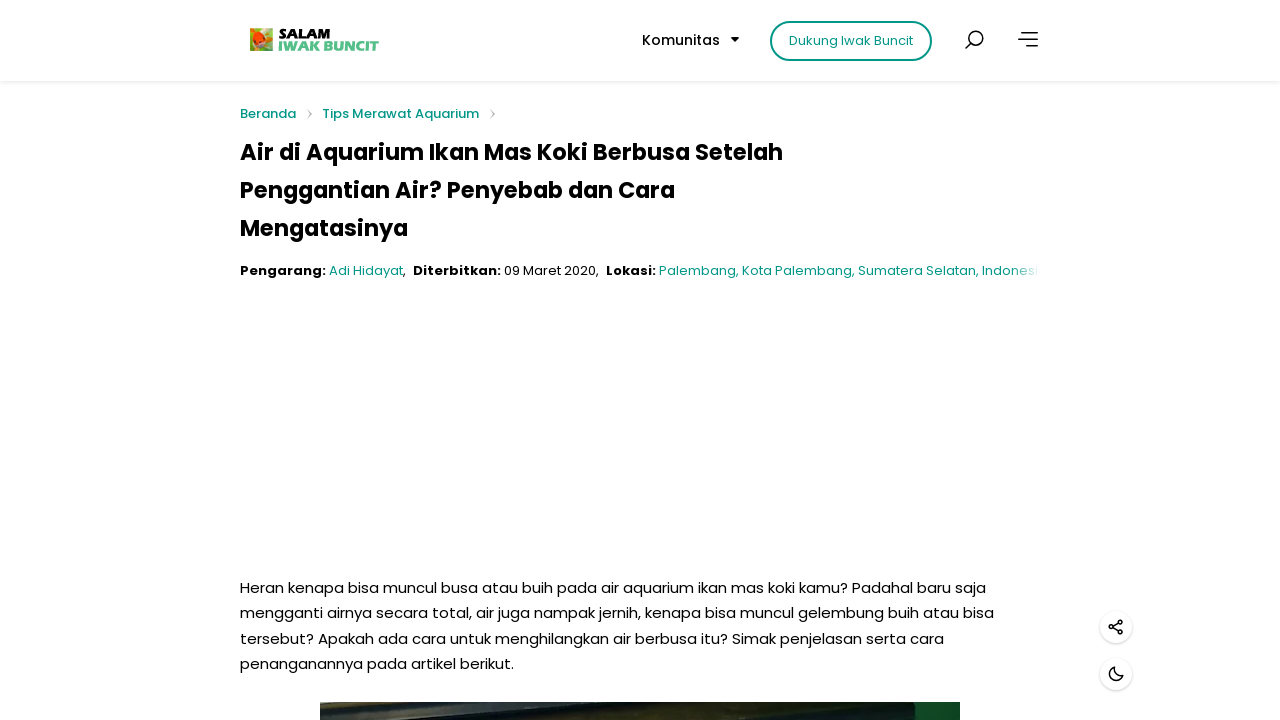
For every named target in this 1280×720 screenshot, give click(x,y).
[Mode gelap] (1116, 674)
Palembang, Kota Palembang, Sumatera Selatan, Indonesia (853, 270)
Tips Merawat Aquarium (400, 113)
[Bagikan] (1116, 627)
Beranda (268, 114)
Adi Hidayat (366, 270)
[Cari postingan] (974, 40)
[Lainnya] (1028, 40)
